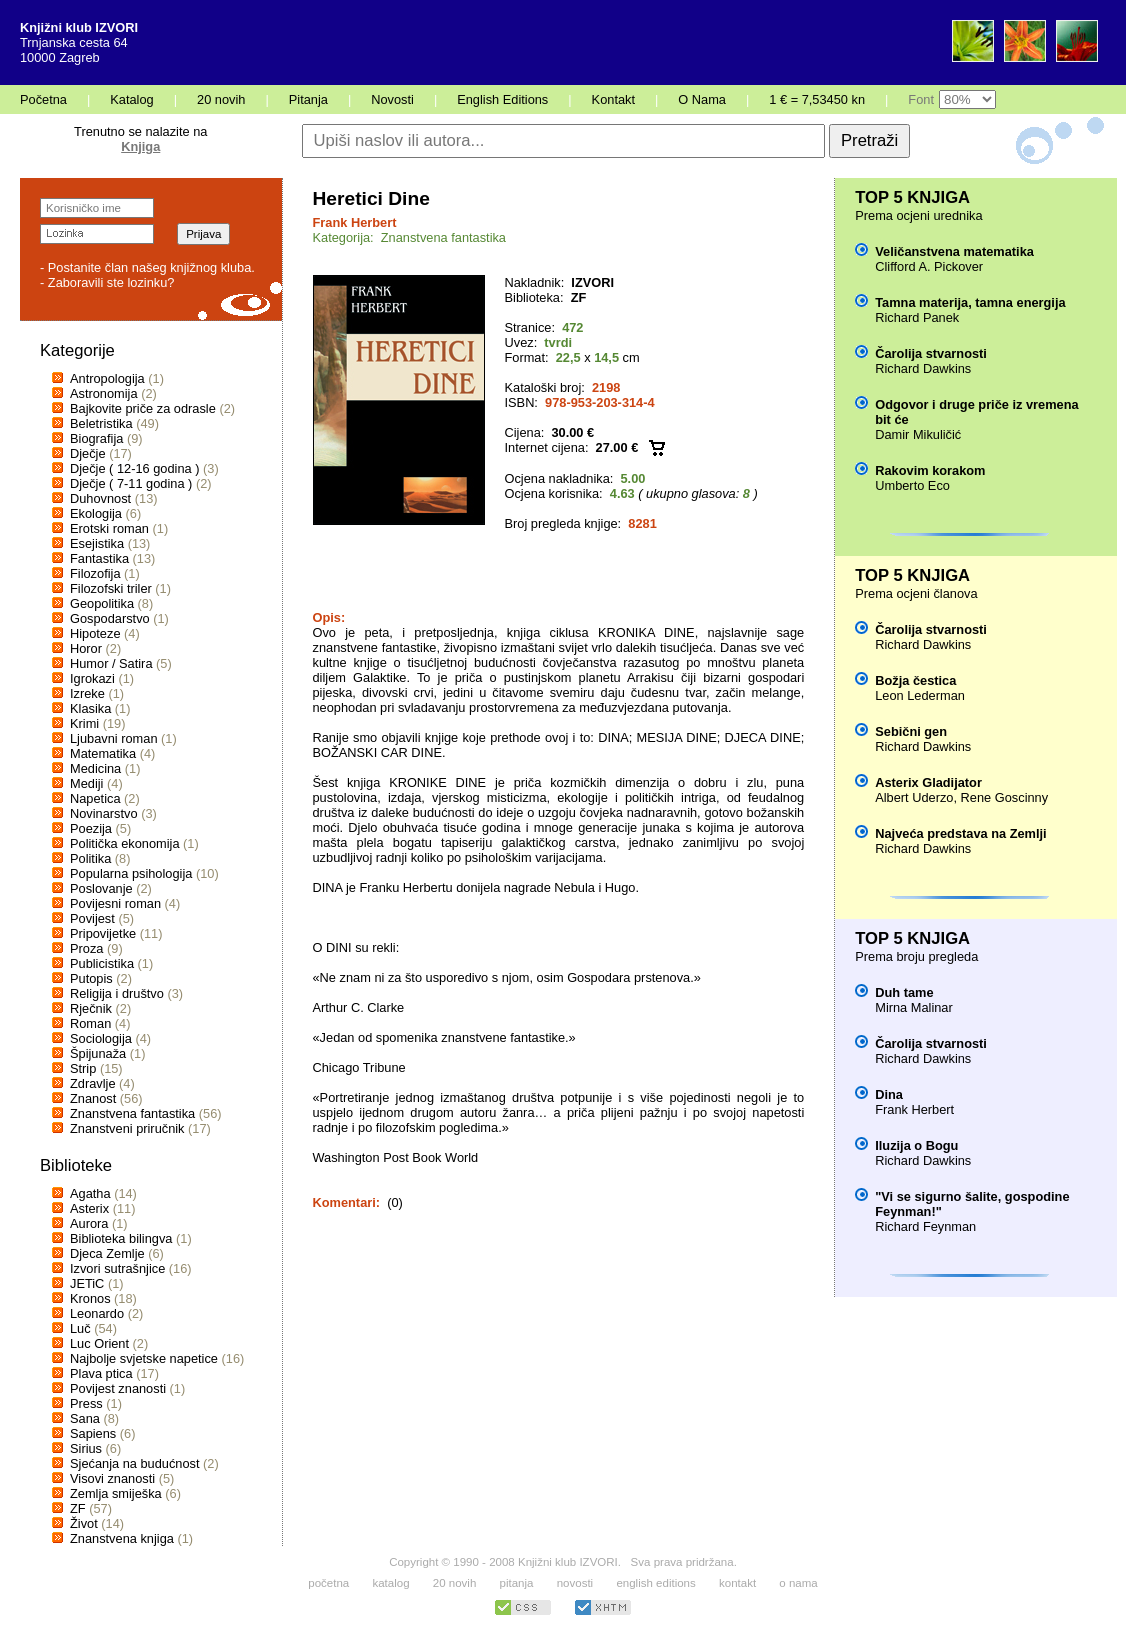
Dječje (88, 453)
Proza (86, 948)
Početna (43, 99)
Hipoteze (95, 633)
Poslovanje (101, 888)
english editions (655, 1583)
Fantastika (99, 558)
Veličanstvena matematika (954, 251)
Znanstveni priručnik (127, 1128)
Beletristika (101, 423)
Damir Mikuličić (918, 434)
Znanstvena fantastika (132, 1113)
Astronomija (104, 393)
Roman (90, 1023)
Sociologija (101, 1038)
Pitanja (308, 99)
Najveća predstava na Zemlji (960, 833)
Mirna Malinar (914, 1007)
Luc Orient (99, 1343)
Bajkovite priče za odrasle (143, 408)
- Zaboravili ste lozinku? (107, 282)
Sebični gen (911, 731)
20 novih (221, 99)
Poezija (91, 828)
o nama (798, 1583)
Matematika (103, 753)
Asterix (89, 1208)
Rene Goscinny (1005, 797)
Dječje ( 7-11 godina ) (131, 483)
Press (86, 1403)
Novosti (392, 99)
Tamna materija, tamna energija (970, 302)
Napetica (95, 798)
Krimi (84, 723)
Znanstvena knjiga (122, 1538)
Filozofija (95, 573)
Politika (90, 858)
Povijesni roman (115, 903)
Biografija (96, 438)
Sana (85, 1418)
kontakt (737, 1583)
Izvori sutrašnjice (117, 1268)
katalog (390, 1583)
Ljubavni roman (114, 738)
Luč (80, 1328)
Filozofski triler (111, 588)
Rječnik (91, 1008)
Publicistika (102, 963)
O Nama (702, 99)
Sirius (86, 1448)
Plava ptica (101, 1373)
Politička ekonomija (125, 843)
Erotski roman (109, 528)
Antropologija (107, 378)
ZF (78, 1508)
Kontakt (613, 99)
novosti (575, 1583)
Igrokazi (92, 678)
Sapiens (93, 1433)
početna (328, 1583)
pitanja (517, 1583)
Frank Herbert (355, 222)
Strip (83, 1068)
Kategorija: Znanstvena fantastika (410, 237)
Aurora (89, 1223)
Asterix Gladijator (928, 782)
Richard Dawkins (923, 368)
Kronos (90, 1298)
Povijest (92, 918)
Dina (889, 1094)
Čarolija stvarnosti (931, 353)
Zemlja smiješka (116, 1493)
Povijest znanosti (118, 1388)
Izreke (87, 693)
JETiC (87, 1283)
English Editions (502, 99)
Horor (86, 648)
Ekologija (96, 513)
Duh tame (904, 992)
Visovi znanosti (112, 1478)
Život (84, 1523)
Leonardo (97, 1313)
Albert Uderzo (914, 797)
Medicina (95, 768)
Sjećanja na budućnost (135, 1463)
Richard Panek (917, 317)
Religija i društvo (117, 993)
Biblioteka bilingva (121, 1238)
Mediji (86, 783)
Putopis (91, 978)
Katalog (131, 99)
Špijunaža (98, 1053)
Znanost (93, 1098)
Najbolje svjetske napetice (144, 1358)
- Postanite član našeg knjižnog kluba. (147, 267)
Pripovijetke (103, 933)
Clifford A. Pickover (929, 266)
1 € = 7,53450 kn (817, 99)
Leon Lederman (920, 695)
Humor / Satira (111, 663)
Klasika (90, 708)
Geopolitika (102, 603)
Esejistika (97, 543)
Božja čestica (915, 680)
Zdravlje (93, 1083)
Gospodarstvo (110, 618)
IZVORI (592, 282)
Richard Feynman (925, 1226)
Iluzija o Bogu (916, 1145)
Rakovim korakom (930, 470)
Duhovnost (100, 498)
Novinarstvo (104, 813)
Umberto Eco (912, 485)
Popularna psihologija (131, 873)
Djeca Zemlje (107, 1253)
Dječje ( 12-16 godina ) (134, 468)
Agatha (90, 1193)
